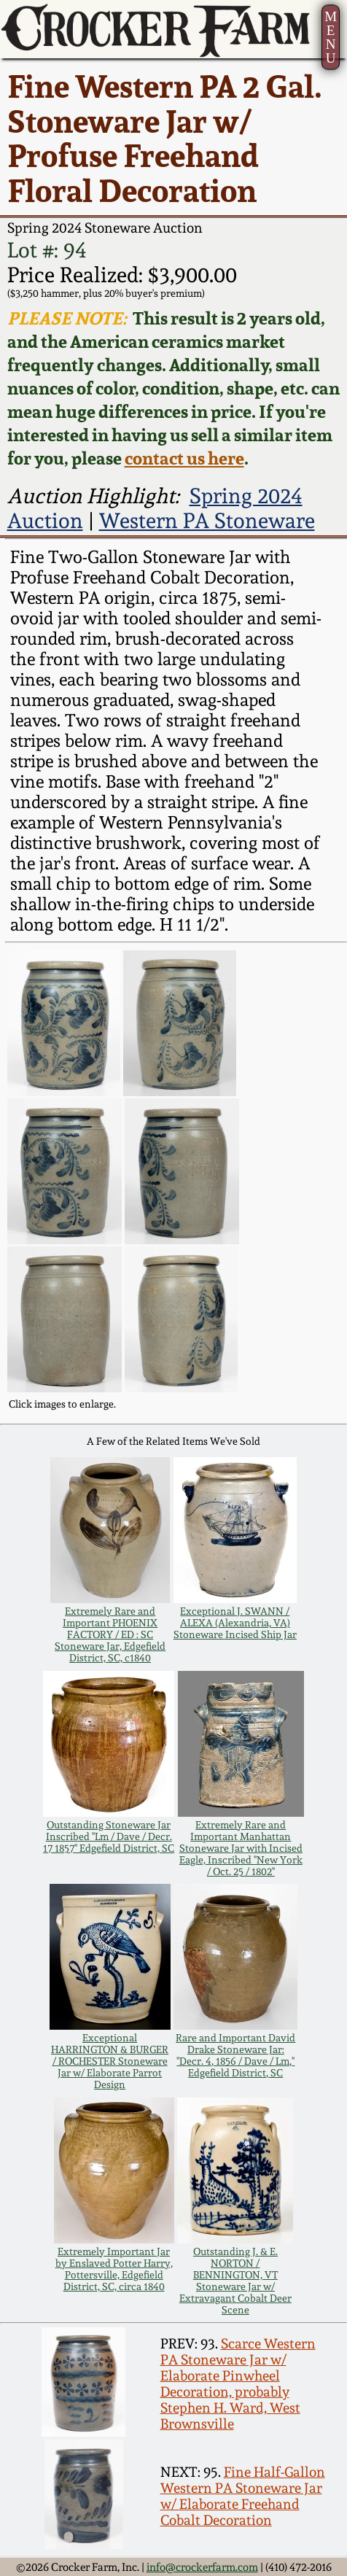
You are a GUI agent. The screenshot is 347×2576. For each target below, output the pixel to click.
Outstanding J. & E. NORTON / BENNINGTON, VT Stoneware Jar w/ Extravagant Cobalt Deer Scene (235, 2281)
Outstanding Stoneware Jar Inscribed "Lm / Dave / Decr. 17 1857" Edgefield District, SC (108, 1836)
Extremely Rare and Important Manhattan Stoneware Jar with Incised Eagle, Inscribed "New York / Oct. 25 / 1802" (241, 1848)
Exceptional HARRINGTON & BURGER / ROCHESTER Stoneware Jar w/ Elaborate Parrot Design (109, 2061)
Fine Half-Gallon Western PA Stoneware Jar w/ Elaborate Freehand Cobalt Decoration (242, 2496)
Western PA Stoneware (207, 520)
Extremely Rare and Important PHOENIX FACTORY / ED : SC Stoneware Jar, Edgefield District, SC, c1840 (110, 1634)
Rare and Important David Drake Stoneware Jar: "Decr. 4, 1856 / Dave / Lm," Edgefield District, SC (235, 2055)
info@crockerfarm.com (202, 2567)
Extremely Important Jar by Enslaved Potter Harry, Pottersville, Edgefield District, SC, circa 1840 (114, 2269)
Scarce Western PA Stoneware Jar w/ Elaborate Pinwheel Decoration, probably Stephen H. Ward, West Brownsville (238, 2383)
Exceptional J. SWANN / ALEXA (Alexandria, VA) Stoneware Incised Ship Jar (235, 1622)
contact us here (184, 458)
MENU (330, 37)
